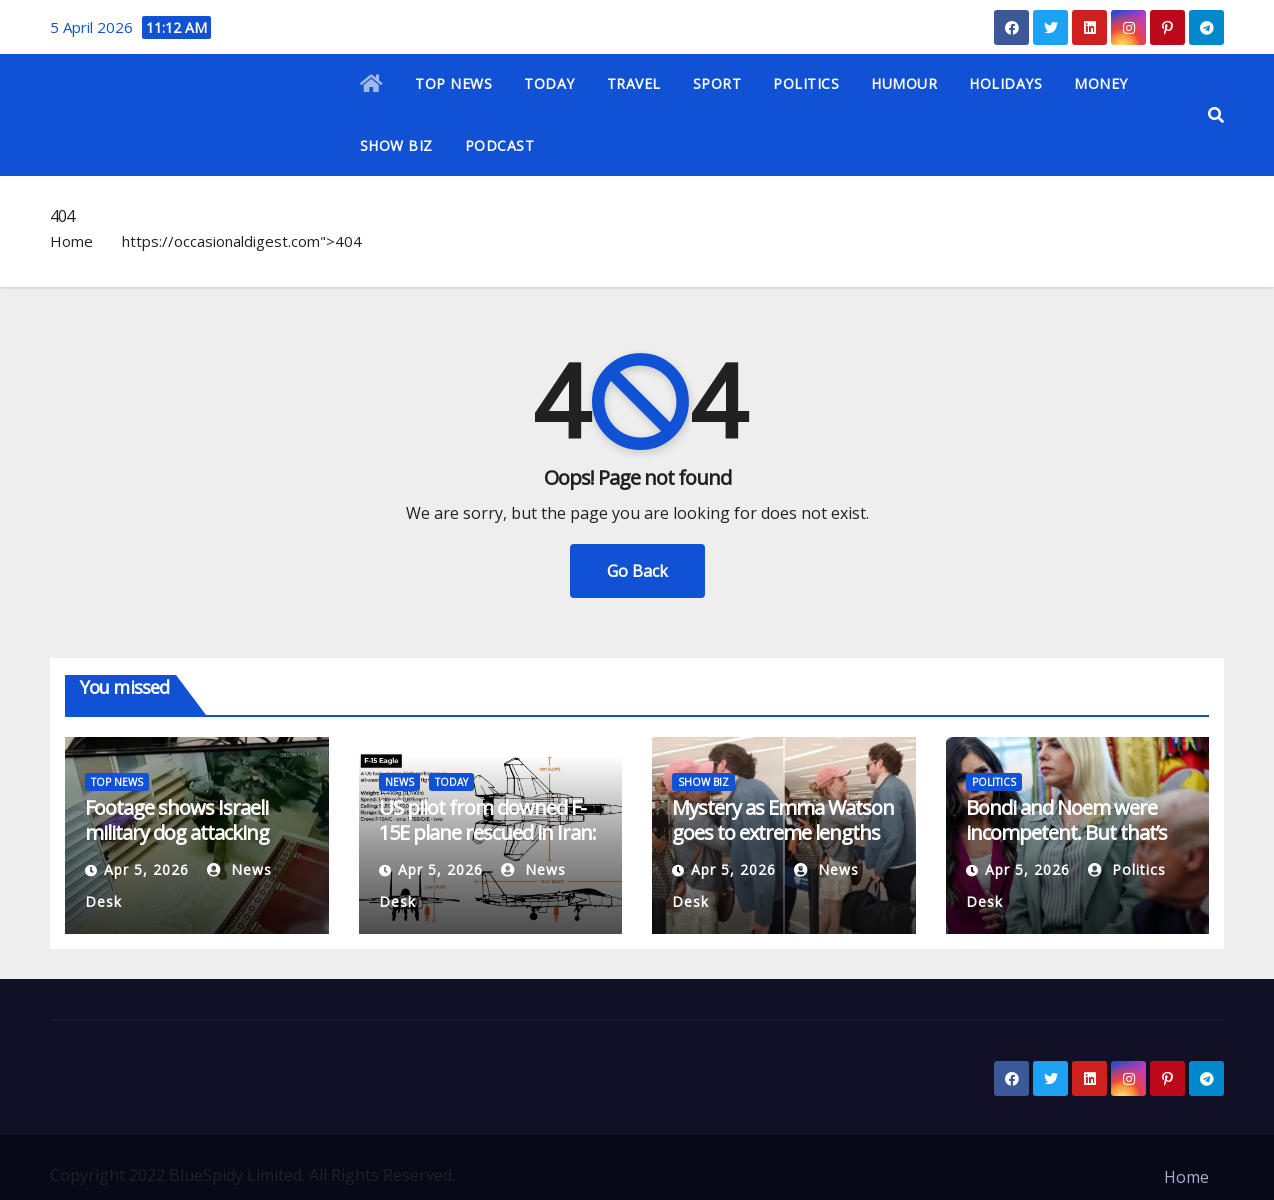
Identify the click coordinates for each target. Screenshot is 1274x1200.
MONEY (1101, 83)
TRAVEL (634, 83)
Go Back (637, 571)
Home (71, 241)
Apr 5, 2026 (146, 869)
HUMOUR (904, 83)
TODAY (549, 83)
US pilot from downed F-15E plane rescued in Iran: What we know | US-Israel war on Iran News (490, 845)
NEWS (399, 782)
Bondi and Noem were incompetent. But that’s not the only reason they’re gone (1066, 845)
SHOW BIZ (396, 145)
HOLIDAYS (1005, 83)
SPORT (717, 83)
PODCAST (500, 145)
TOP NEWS (453, 83)
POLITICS (806, 83)
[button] (1216, 115)
